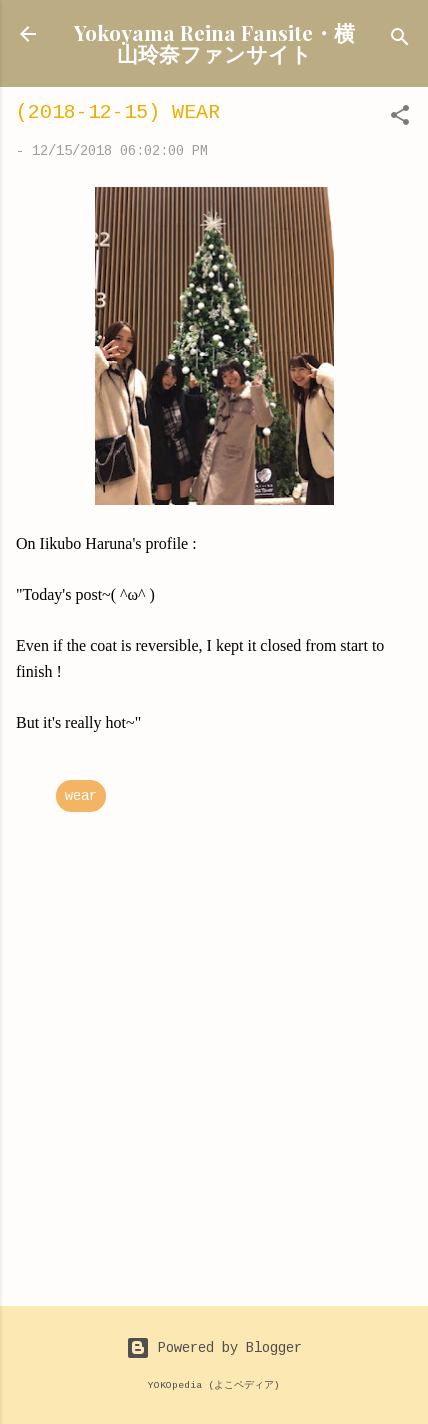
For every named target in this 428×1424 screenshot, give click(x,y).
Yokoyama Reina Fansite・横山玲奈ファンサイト (214, 42)
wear (81, 796)
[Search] (400, 40)
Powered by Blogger (214, 1348)
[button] (400, 119)
